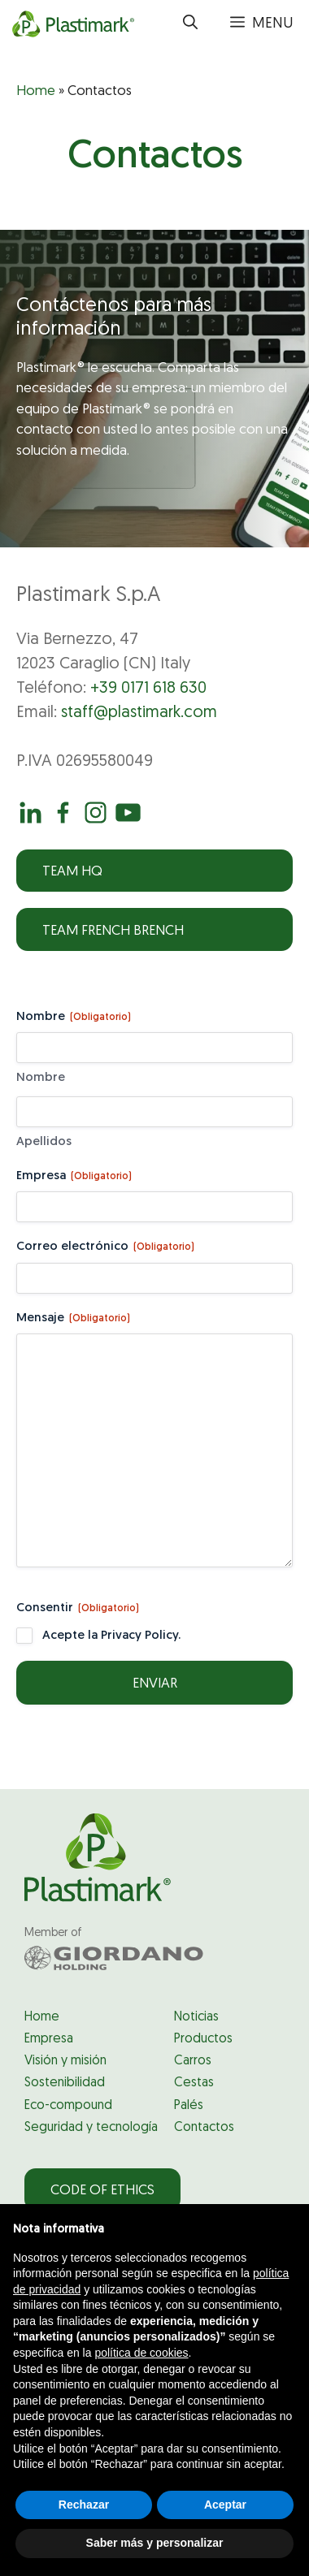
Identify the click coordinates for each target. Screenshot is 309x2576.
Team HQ (72, 872)
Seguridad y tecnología (91, 2127)
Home (35, 91)
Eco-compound (68, 2105)
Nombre (40, 1078)
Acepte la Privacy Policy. (111, 1636)
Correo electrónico (105, 1248)
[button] (190, 24)
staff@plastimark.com (139, 713)
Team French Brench (113, 931)
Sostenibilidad (64, 2083)
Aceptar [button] (225, 2504)
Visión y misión (65, 2061)
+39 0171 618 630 (148, 689)
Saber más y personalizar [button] (155, 2542)
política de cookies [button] (141, 2352)
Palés (188, 2105)
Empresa (74, 1177)
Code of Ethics (102, 2191)
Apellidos (44, 1142)
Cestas (194, 2083)
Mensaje (73, 1319)
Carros (192, 2061)
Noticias (196, 2017)
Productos (203, 2039)
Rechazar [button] (84, 2504)
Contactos (204, 2127)
